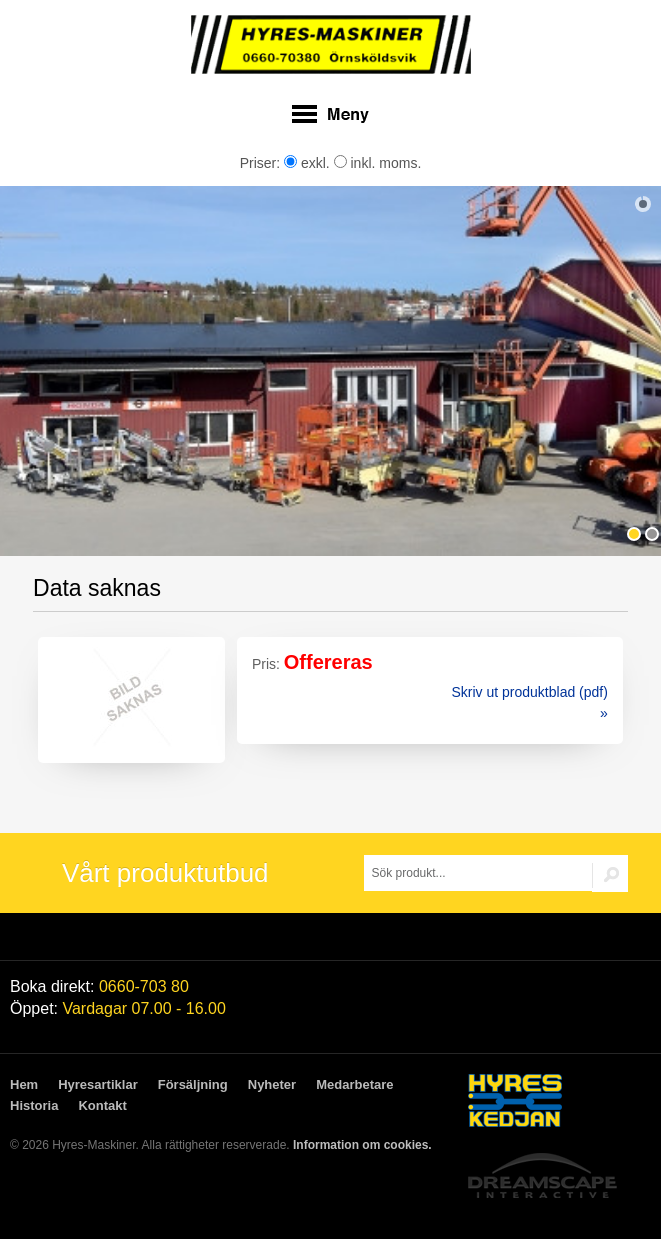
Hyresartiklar (98, 1084)
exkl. (307, 163)
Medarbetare (354, 1084)
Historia (34, 1105)
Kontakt (102, 1105)
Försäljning (193, 1084)
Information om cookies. (362, 1145)
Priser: (262, 163)
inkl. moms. (378, 163)
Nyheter (272, 1084)
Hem (24, 1084)
